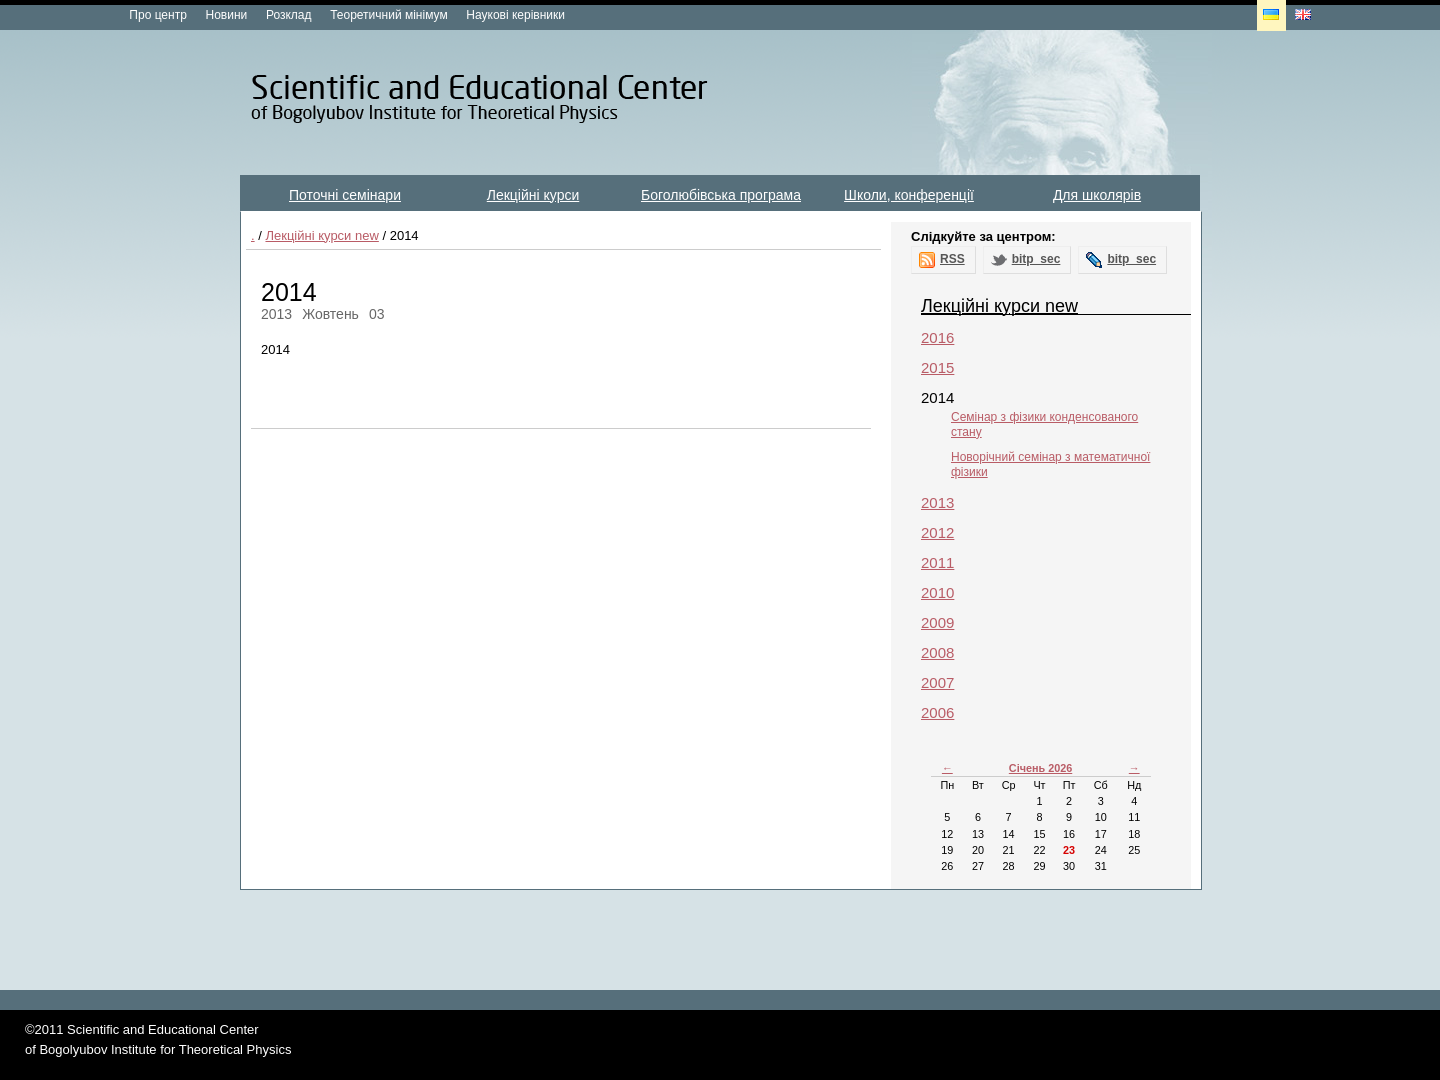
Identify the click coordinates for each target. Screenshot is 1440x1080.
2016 (937, 337)
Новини (227, 15)
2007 (937, 682)
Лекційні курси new (321, 235)
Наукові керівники (515, 15)
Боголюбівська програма (721, 195)
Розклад (289, 15)
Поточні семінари (345, 195)
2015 (937, 367)
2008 (937, 652)
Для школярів (1097, 195)
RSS (952, 259)
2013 (937, 502)
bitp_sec (1036, 259)
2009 (937, 622)
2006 (937, 712)
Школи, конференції (909, 195)
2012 (937, 532)
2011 (937, 562)
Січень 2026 (1040, 768)
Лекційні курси (533, 195)
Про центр (158, 15)
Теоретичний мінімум (388, 15)
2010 (937, 592)
